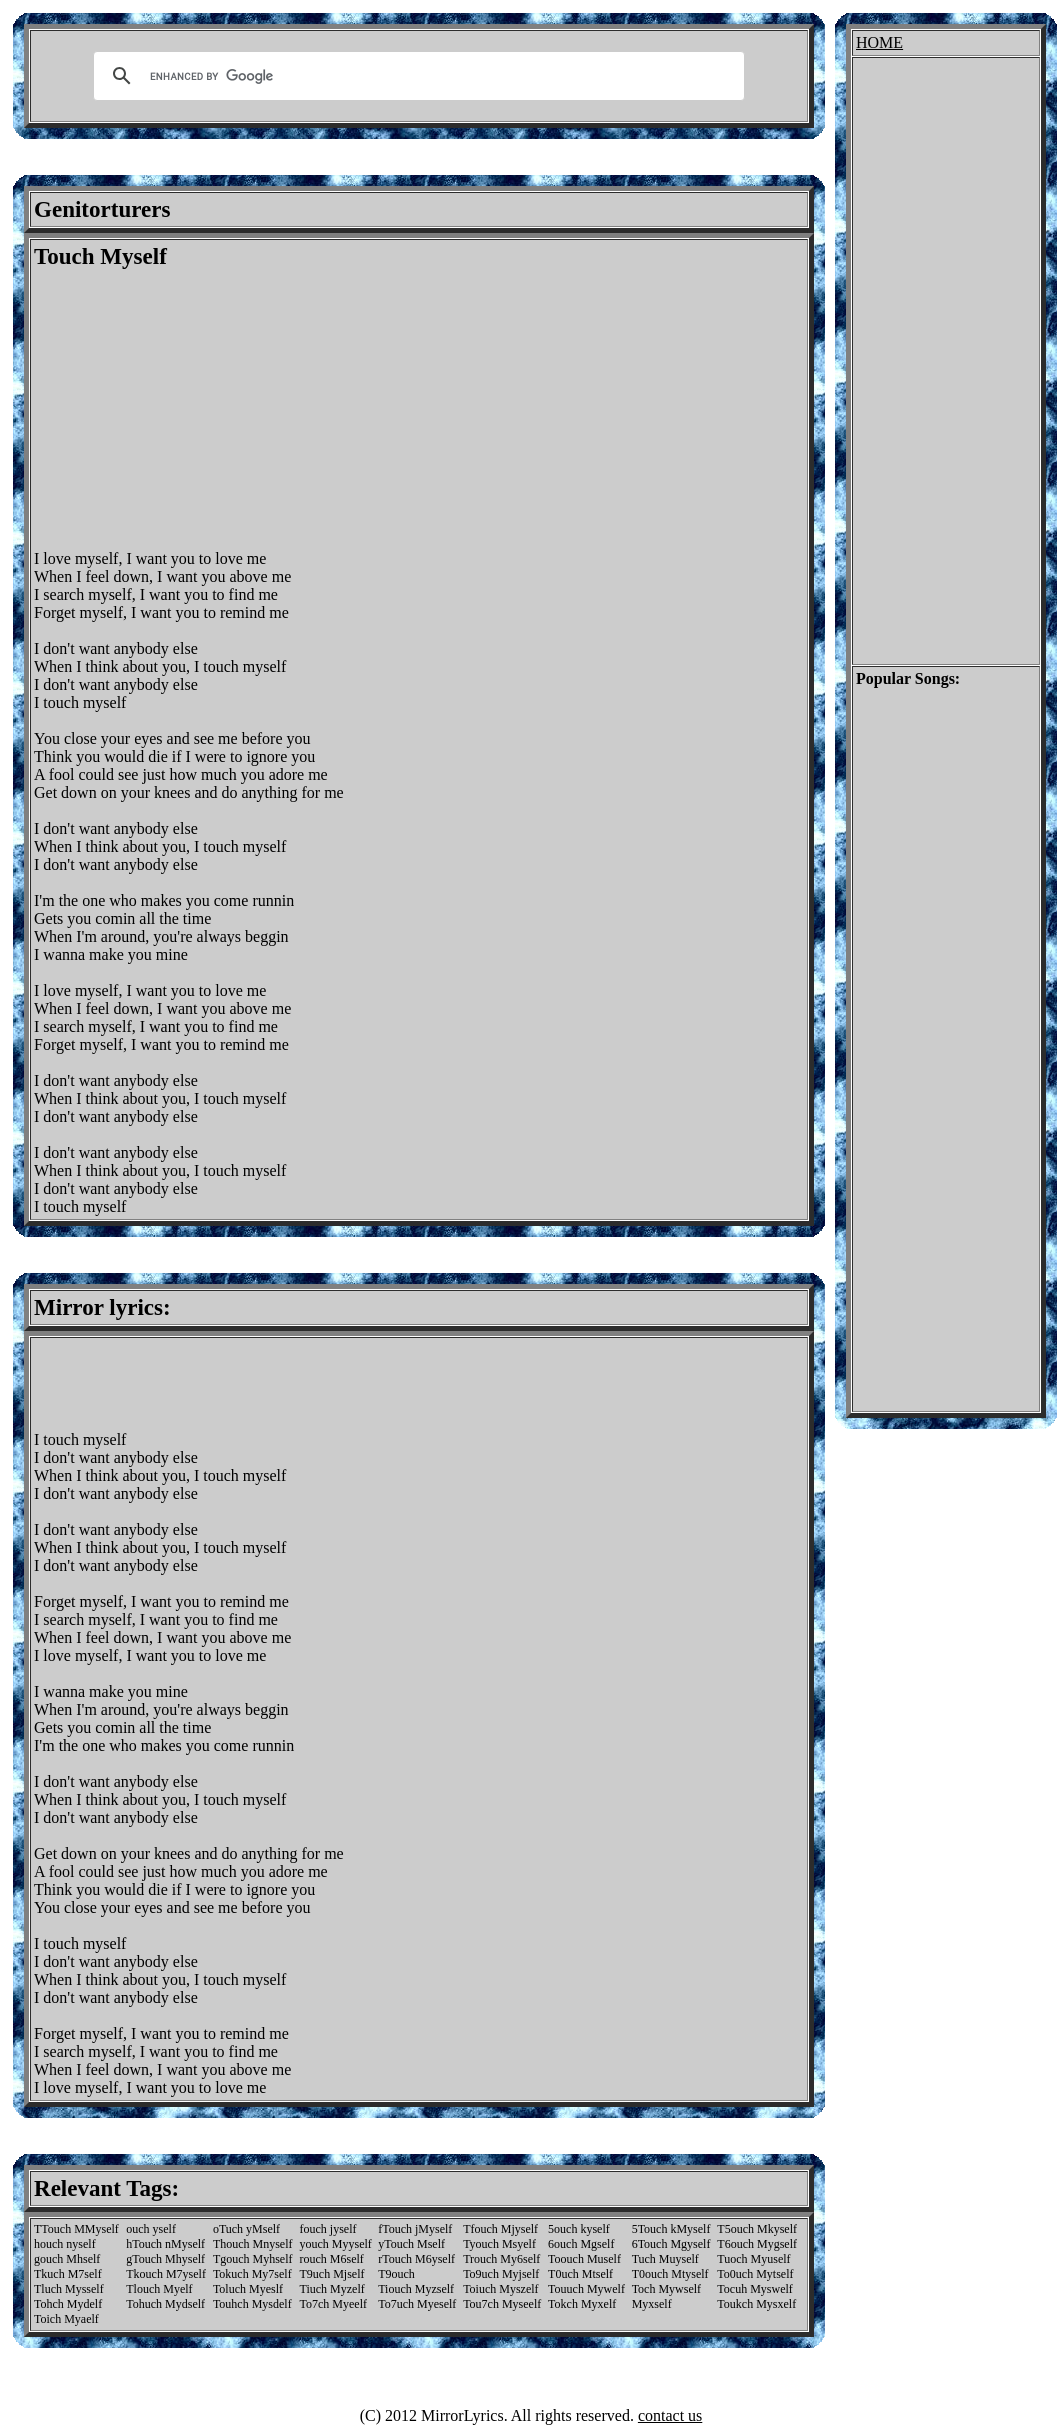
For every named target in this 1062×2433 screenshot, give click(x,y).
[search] (416, 76)
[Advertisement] (202, 410)
